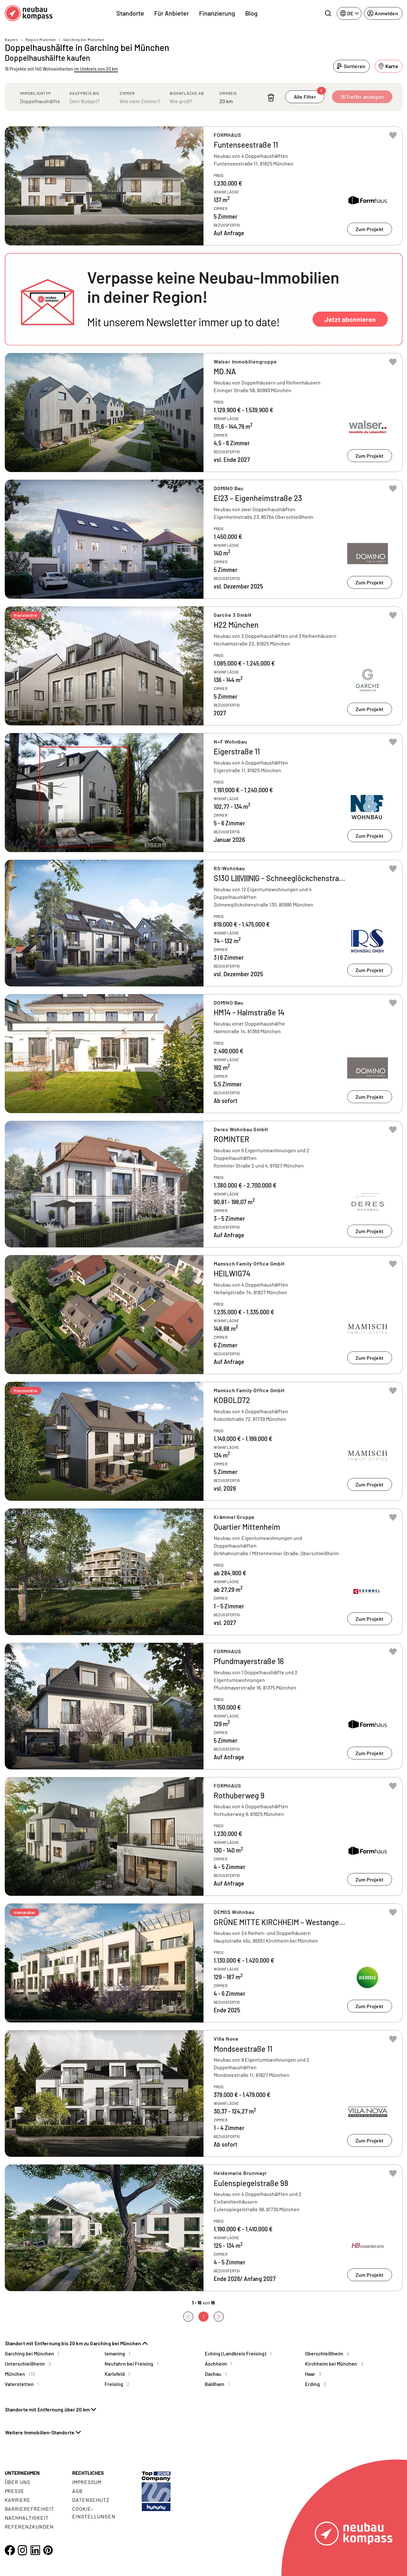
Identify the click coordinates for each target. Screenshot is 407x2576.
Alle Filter (309, 95)
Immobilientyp (35, 93)
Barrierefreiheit (29, 2509)
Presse (15, 2491)
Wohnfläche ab (186, 93)
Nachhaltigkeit (27, 2518)
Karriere (18, 2500)
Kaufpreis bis (84, 93)
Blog (251, 13)
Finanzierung (217, 13)
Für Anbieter (171, 13)
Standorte (130, 13)
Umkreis (228, 93)
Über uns (18, 2482)
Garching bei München (83, 39)
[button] (204, 299)
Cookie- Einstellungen (93, 2512)
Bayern (11, 39)
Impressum (86, 2482)
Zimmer (127, 93)
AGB (77, 2491)
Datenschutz (90, 2500)
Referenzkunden (29, 2526)
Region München (40, 39)
